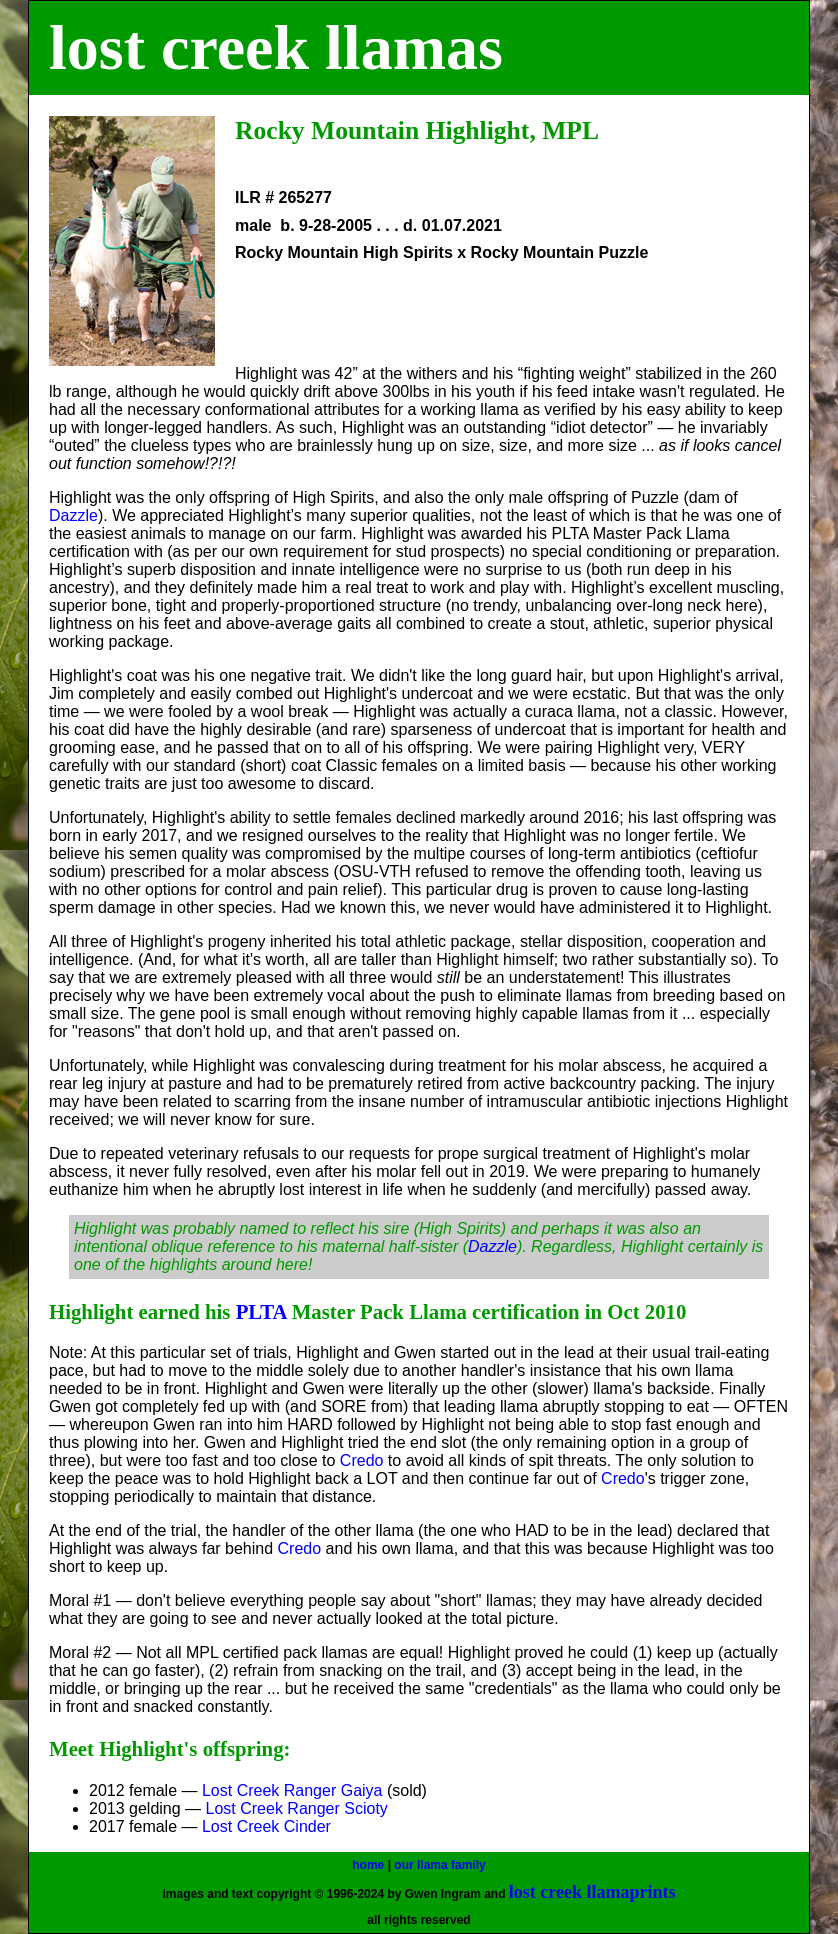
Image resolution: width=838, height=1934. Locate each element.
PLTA (261, 1311)
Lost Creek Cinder (266, 1826)
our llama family (439, 1865)
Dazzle (73, 515)
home (368, 1865)
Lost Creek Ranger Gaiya (294, 1790)
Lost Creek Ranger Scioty (297, 1808)
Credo (362, 1460)
